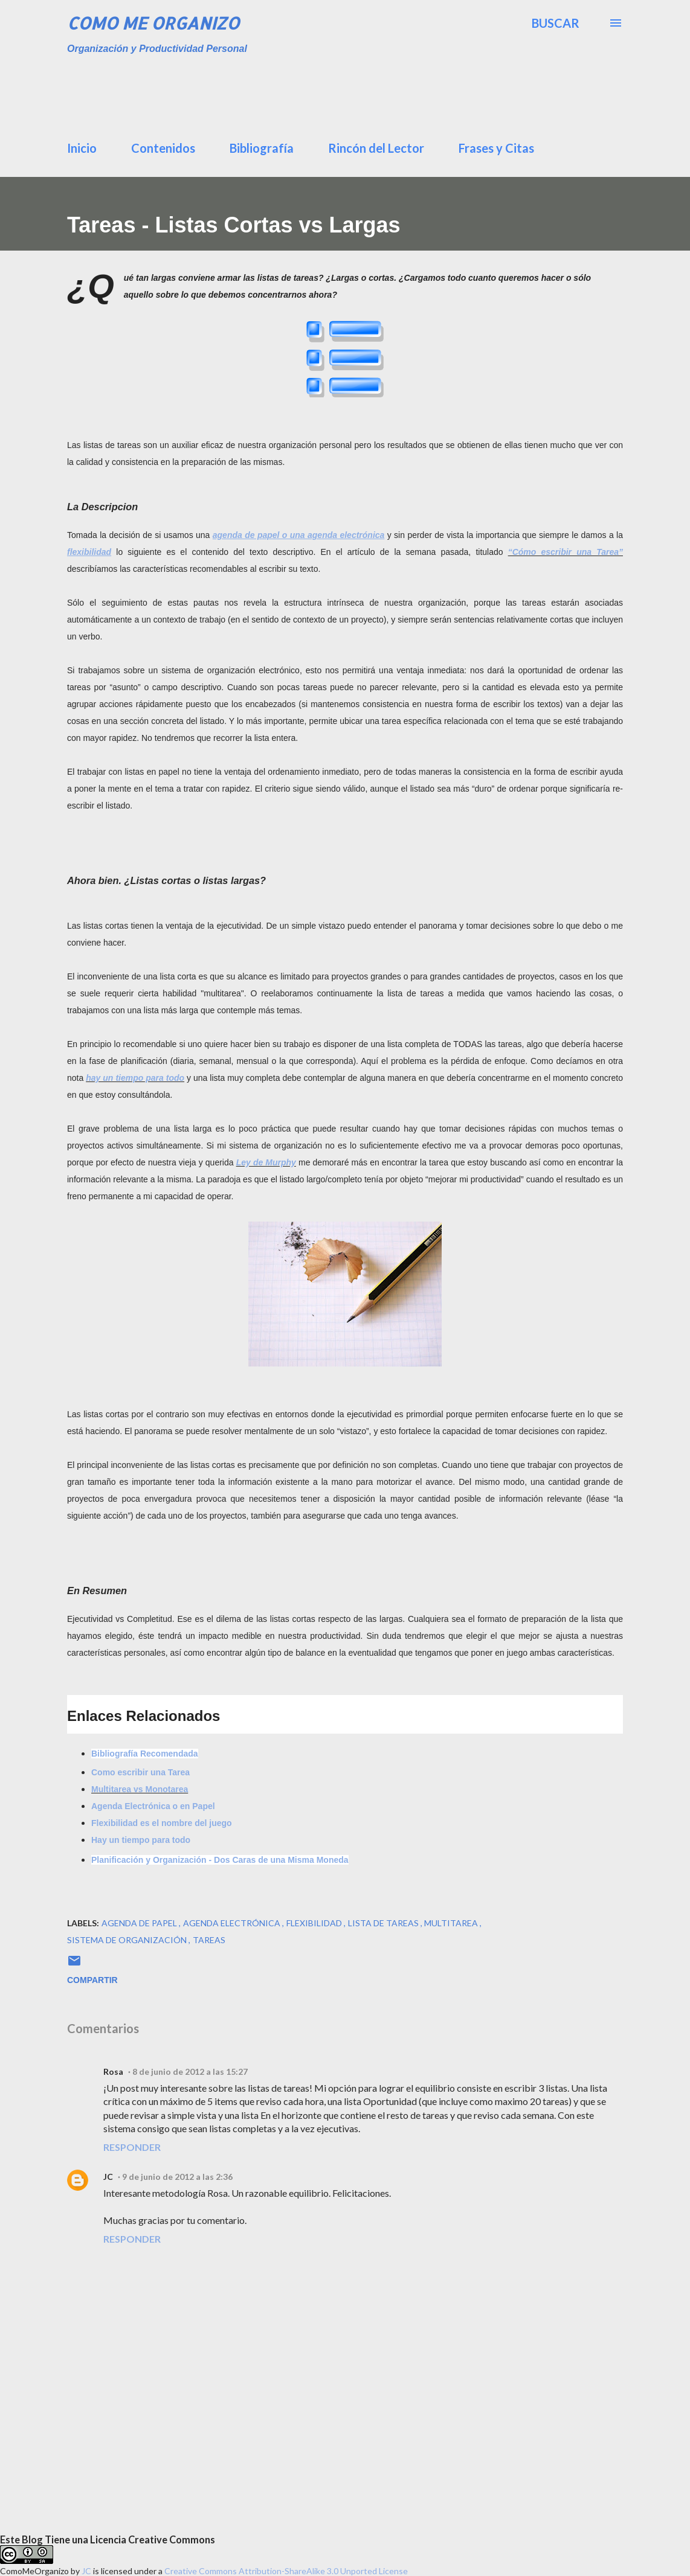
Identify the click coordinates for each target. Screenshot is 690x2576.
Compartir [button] (92, 1980)
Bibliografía (262, 148)
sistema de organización (128, 1940)
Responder (132, 2147)
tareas (209, 1940)
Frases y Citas (496, 148)
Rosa (113, 2071)
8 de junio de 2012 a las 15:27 (190, 2071)
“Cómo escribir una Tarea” (565, 552)
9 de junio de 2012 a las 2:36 (177, 2176)
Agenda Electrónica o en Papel (153, 1806)
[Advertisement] (360, 93)
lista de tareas (384, 1923)
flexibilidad (315, 1923)
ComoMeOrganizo (34, 2571)
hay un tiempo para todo (135, 1078)
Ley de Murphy (266, 1162)
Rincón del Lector (376, 148)
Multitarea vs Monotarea (139, 1789)
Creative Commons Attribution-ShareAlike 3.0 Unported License (286, 2571)
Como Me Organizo (153, 23)
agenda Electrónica (232, 1923)
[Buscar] (555, 22)
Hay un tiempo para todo (140, 1840)
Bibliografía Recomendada (144, 1753)
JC (108, 2176)
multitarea (452, 1923)
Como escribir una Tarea (140, 1772)
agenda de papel (140, 1923)
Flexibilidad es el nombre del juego (161, 1823)
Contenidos (163, 148)
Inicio (82, 148)
